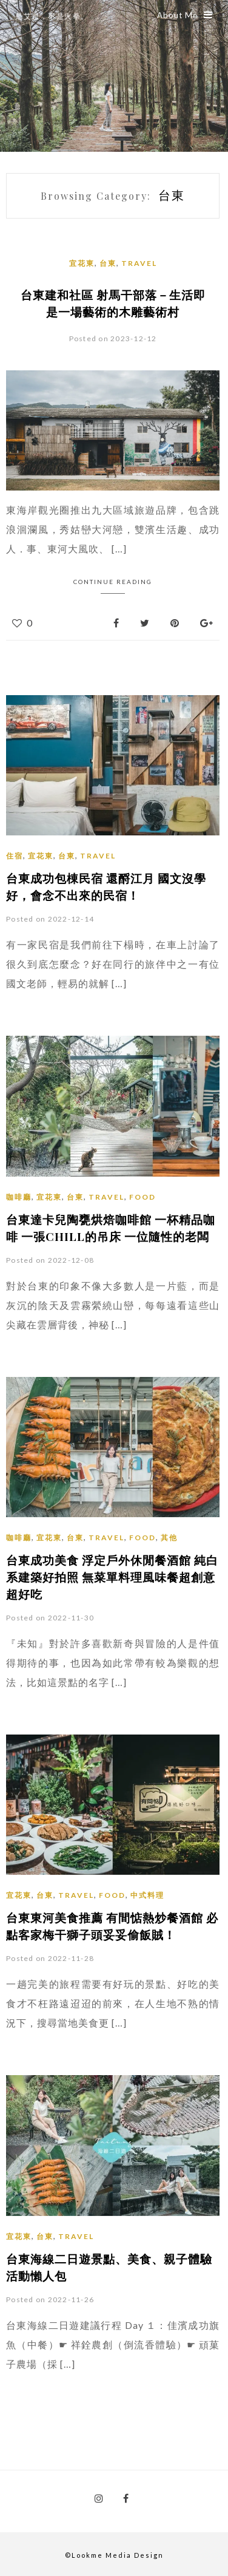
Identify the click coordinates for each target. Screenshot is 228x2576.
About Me (185, 15)
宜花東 (82, 263)
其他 (169, 1537)
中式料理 (147, 1895)
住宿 (14, 855)
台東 (107, 263)
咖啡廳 (19, 1196)
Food (142, 1196)
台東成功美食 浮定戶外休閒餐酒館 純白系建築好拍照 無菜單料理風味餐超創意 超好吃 (112, 1577)
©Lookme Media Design (114, 2555)
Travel (139, 263)
